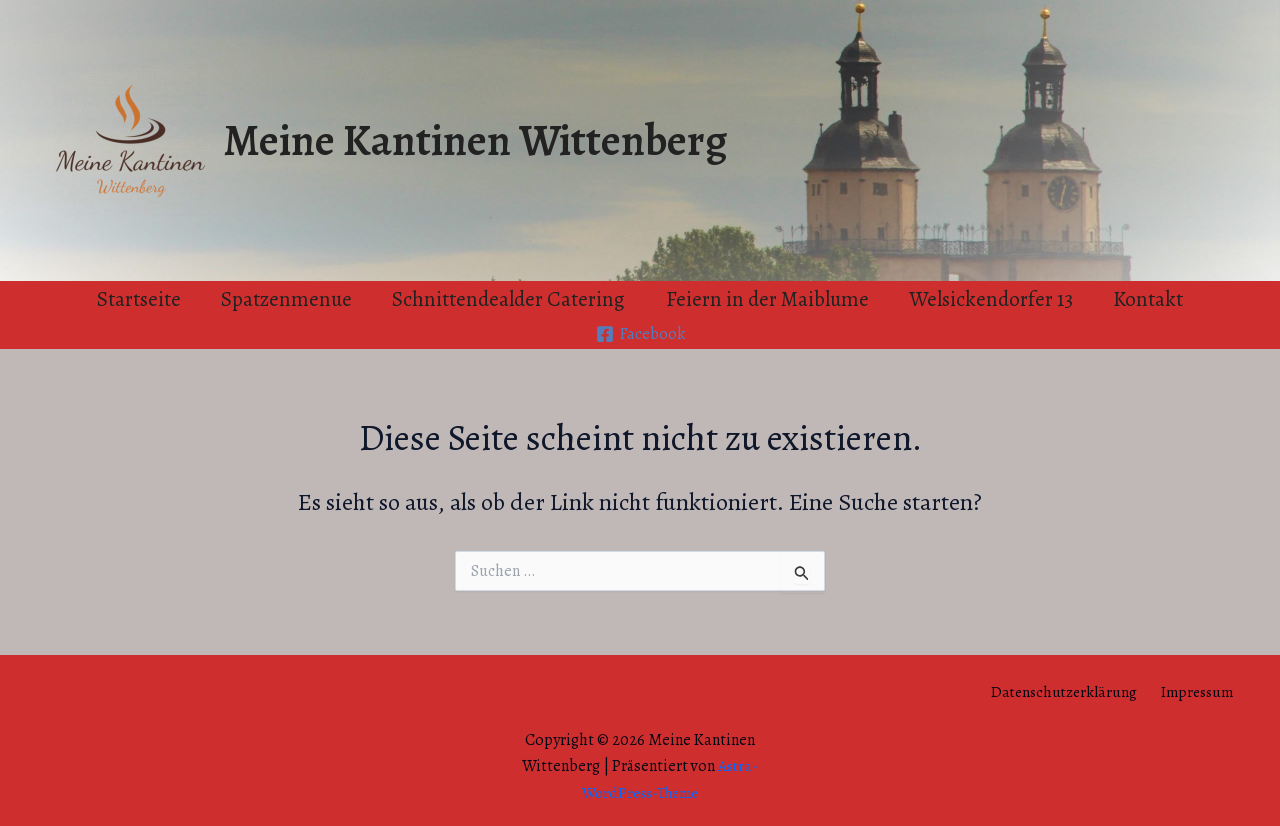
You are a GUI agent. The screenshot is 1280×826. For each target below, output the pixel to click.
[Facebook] (640, 334)
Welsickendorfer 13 (994, 299)
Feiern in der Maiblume (768, 299)
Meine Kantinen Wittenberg (475, 140)
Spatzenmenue (284, 299)
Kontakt (1153, 299)
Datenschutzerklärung (1072, 691)
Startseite (135, 299)
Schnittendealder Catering (508, 299)
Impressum (1201, 691)
